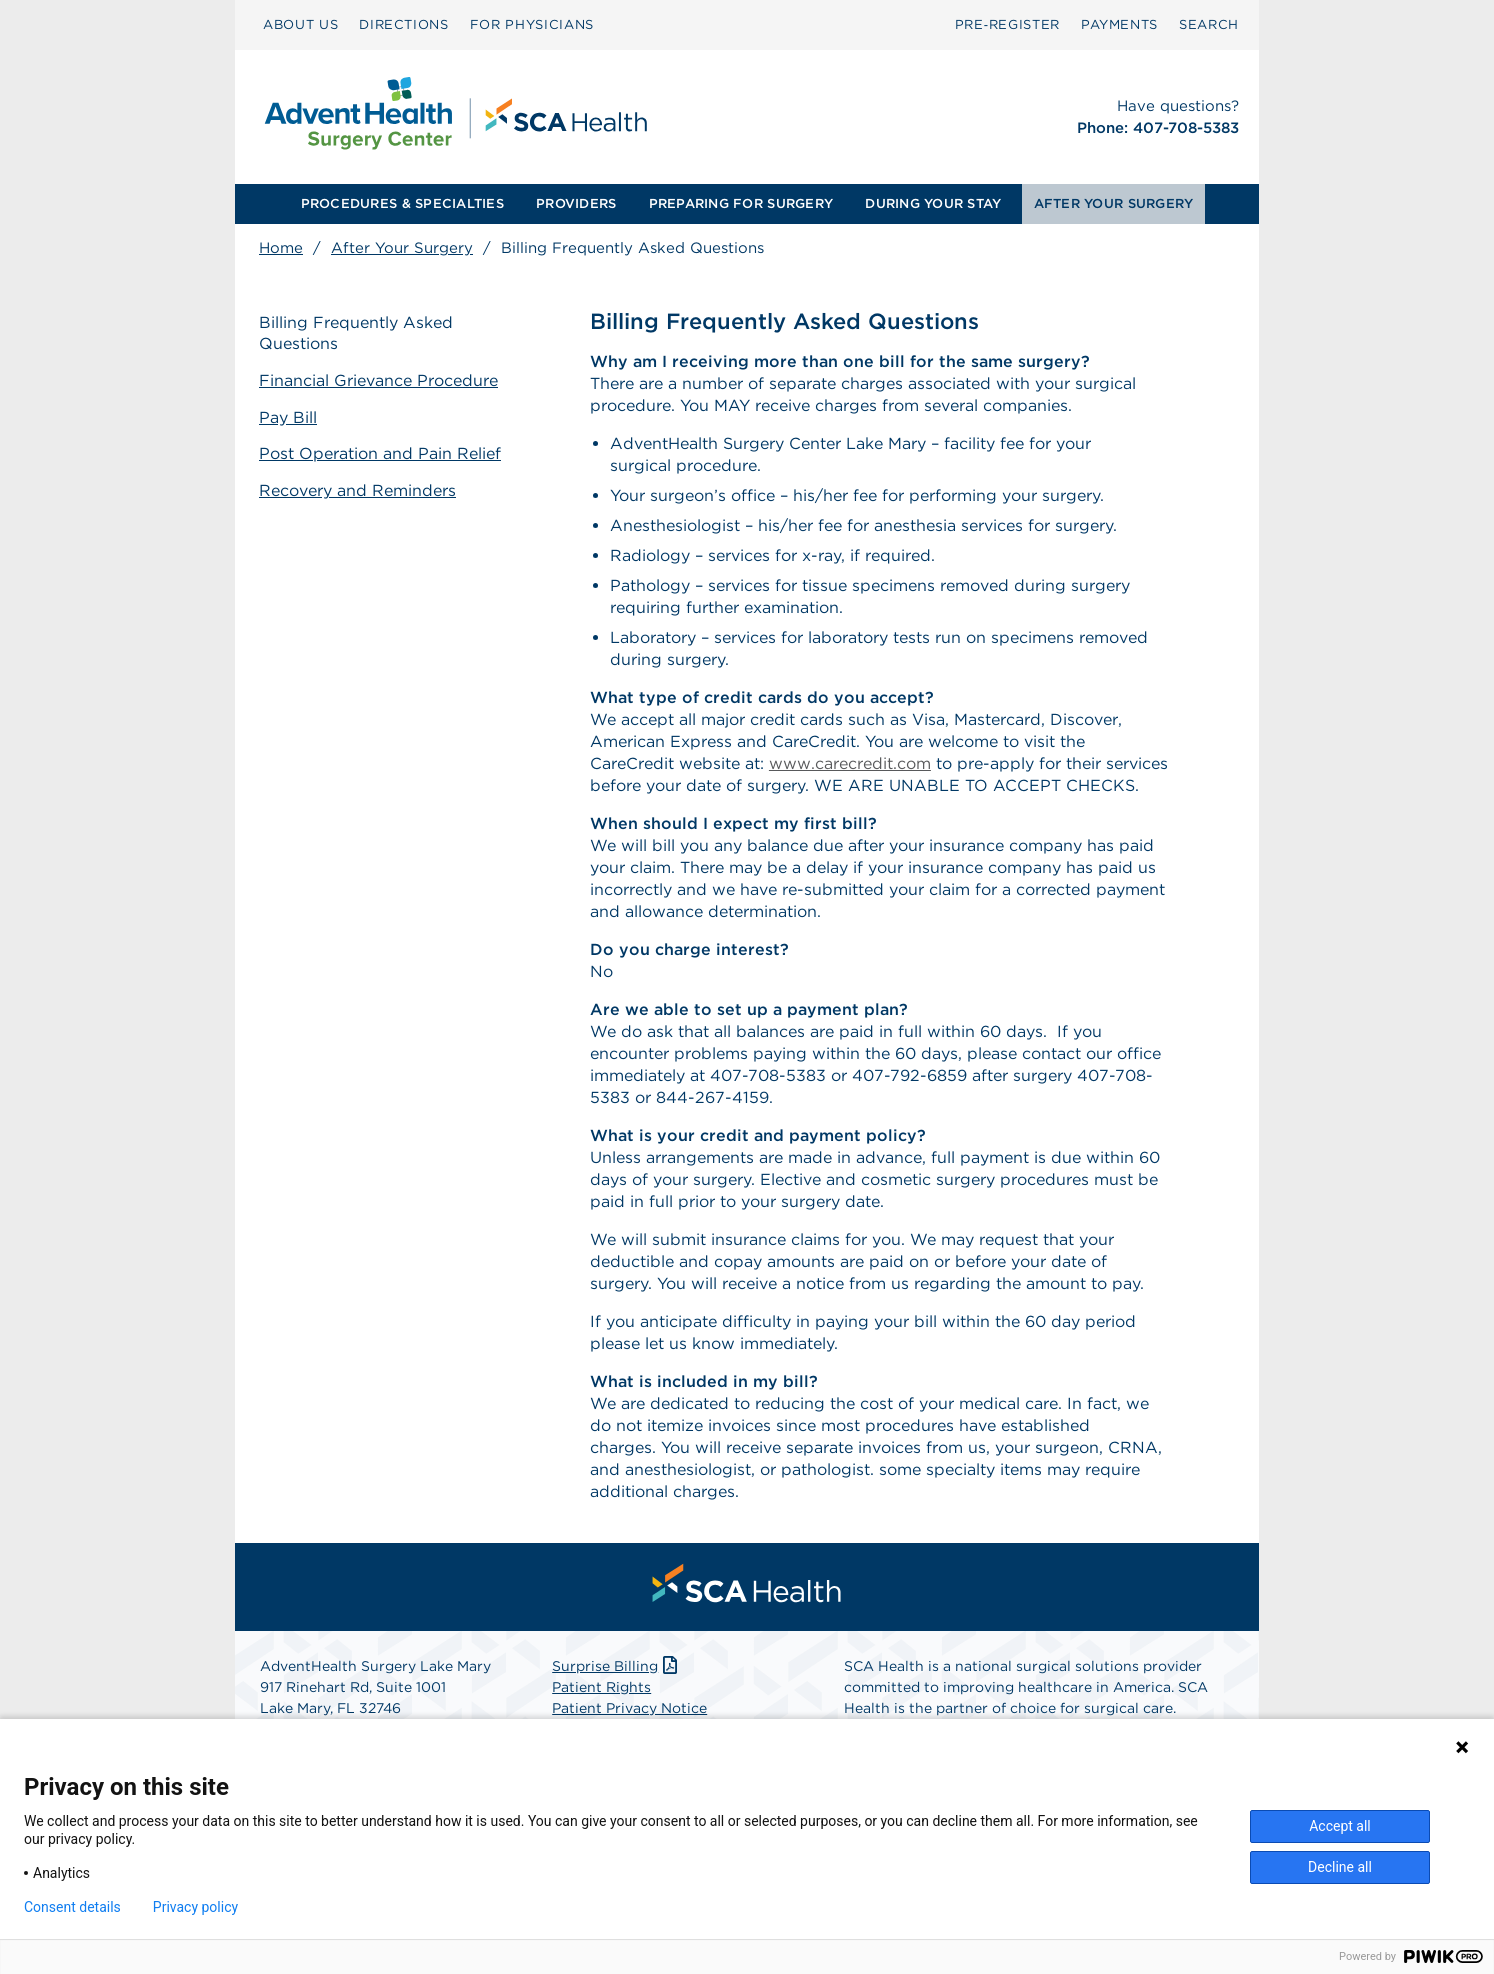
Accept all (1340, 1826)
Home (281, 248)
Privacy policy (195, 1907)
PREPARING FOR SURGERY (741, 203)
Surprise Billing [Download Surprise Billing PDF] (616, 1666)
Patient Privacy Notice (629, 1708)
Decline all (1340, 1867)
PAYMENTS (1119, 24)
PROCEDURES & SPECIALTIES (402, 203)
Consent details (72, 1907)
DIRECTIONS (404, 24)
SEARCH (1209, 24)
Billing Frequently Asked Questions (356, 333)
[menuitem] (300, 25)
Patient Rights (601, 1687)
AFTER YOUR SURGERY (1114, 203)
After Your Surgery (402, 248)
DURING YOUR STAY (933, 203)
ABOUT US (300, 24)
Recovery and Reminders (357, 490)
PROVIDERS (576, 203)
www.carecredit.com (850, 763)
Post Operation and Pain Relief (380, 453)
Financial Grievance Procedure (378, 380)
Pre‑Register (1007, 24)
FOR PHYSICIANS (532, 24)
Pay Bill (288, 417)
